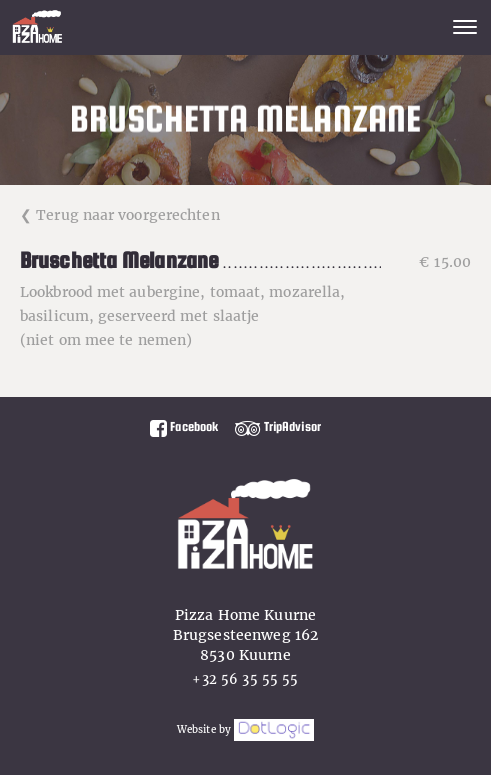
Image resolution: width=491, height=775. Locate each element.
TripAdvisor (278, 426)
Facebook (184, 426)
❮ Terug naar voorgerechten (120, 215)
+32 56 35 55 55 (245, 679)
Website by (245, 729)
